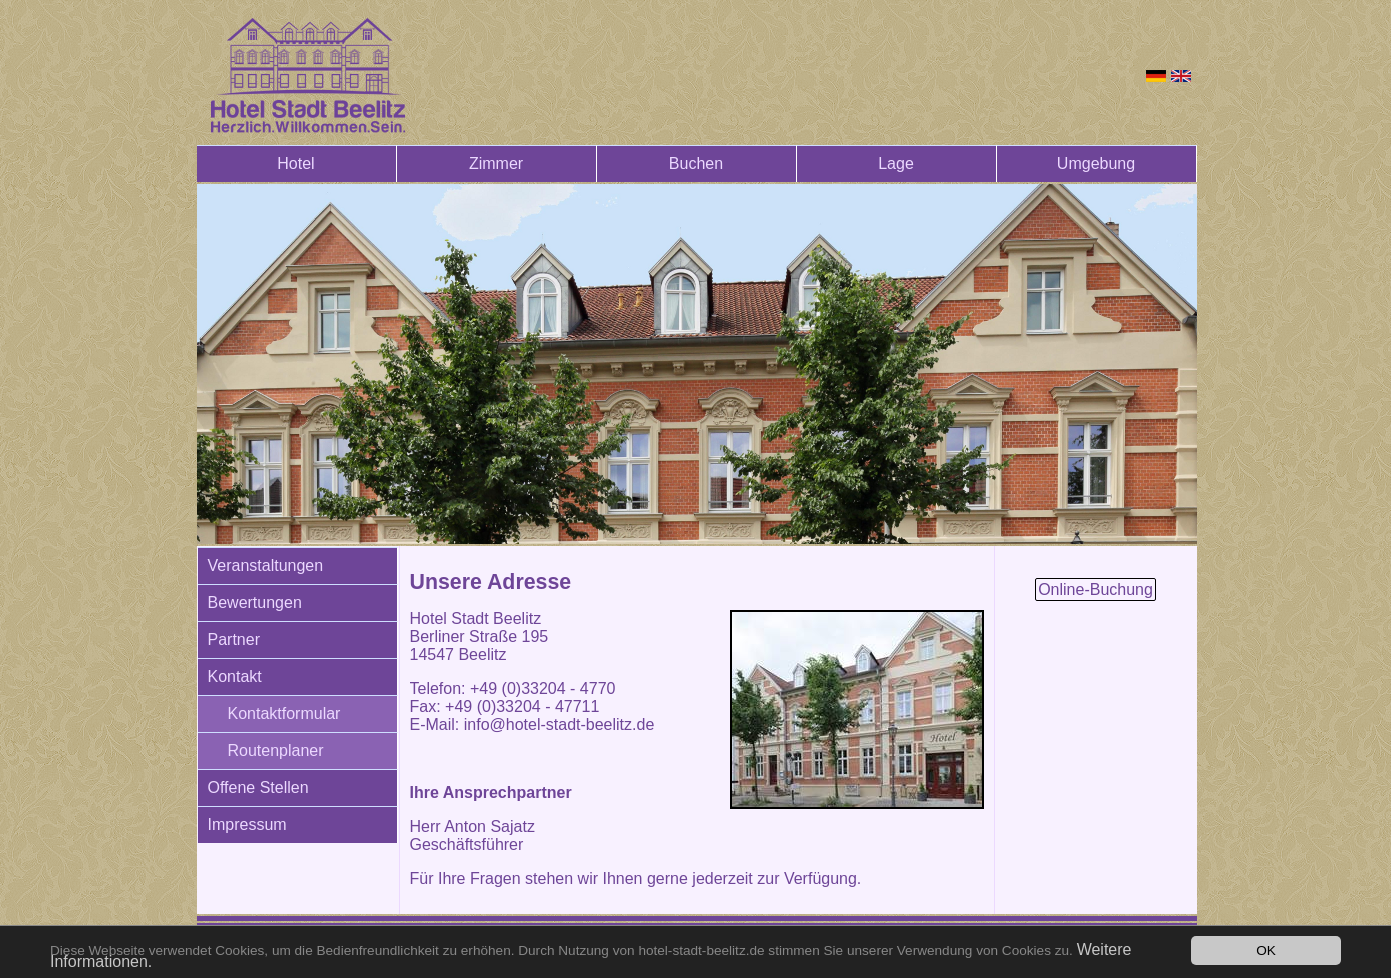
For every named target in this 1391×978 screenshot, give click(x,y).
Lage (896, 163)
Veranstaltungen (266, 565)
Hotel (295, 163)
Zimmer (496, 163)
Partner (234, 639)
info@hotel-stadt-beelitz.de (559, 724)
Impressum (247, 824)
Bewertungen (255, 602)
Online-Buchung (1095, 589)
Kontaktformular (284, 713)
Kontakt (235, 676)
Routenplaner (276, 750)
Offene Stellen (258, 787)
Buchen (696, 163)
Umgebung (1096, 163)
